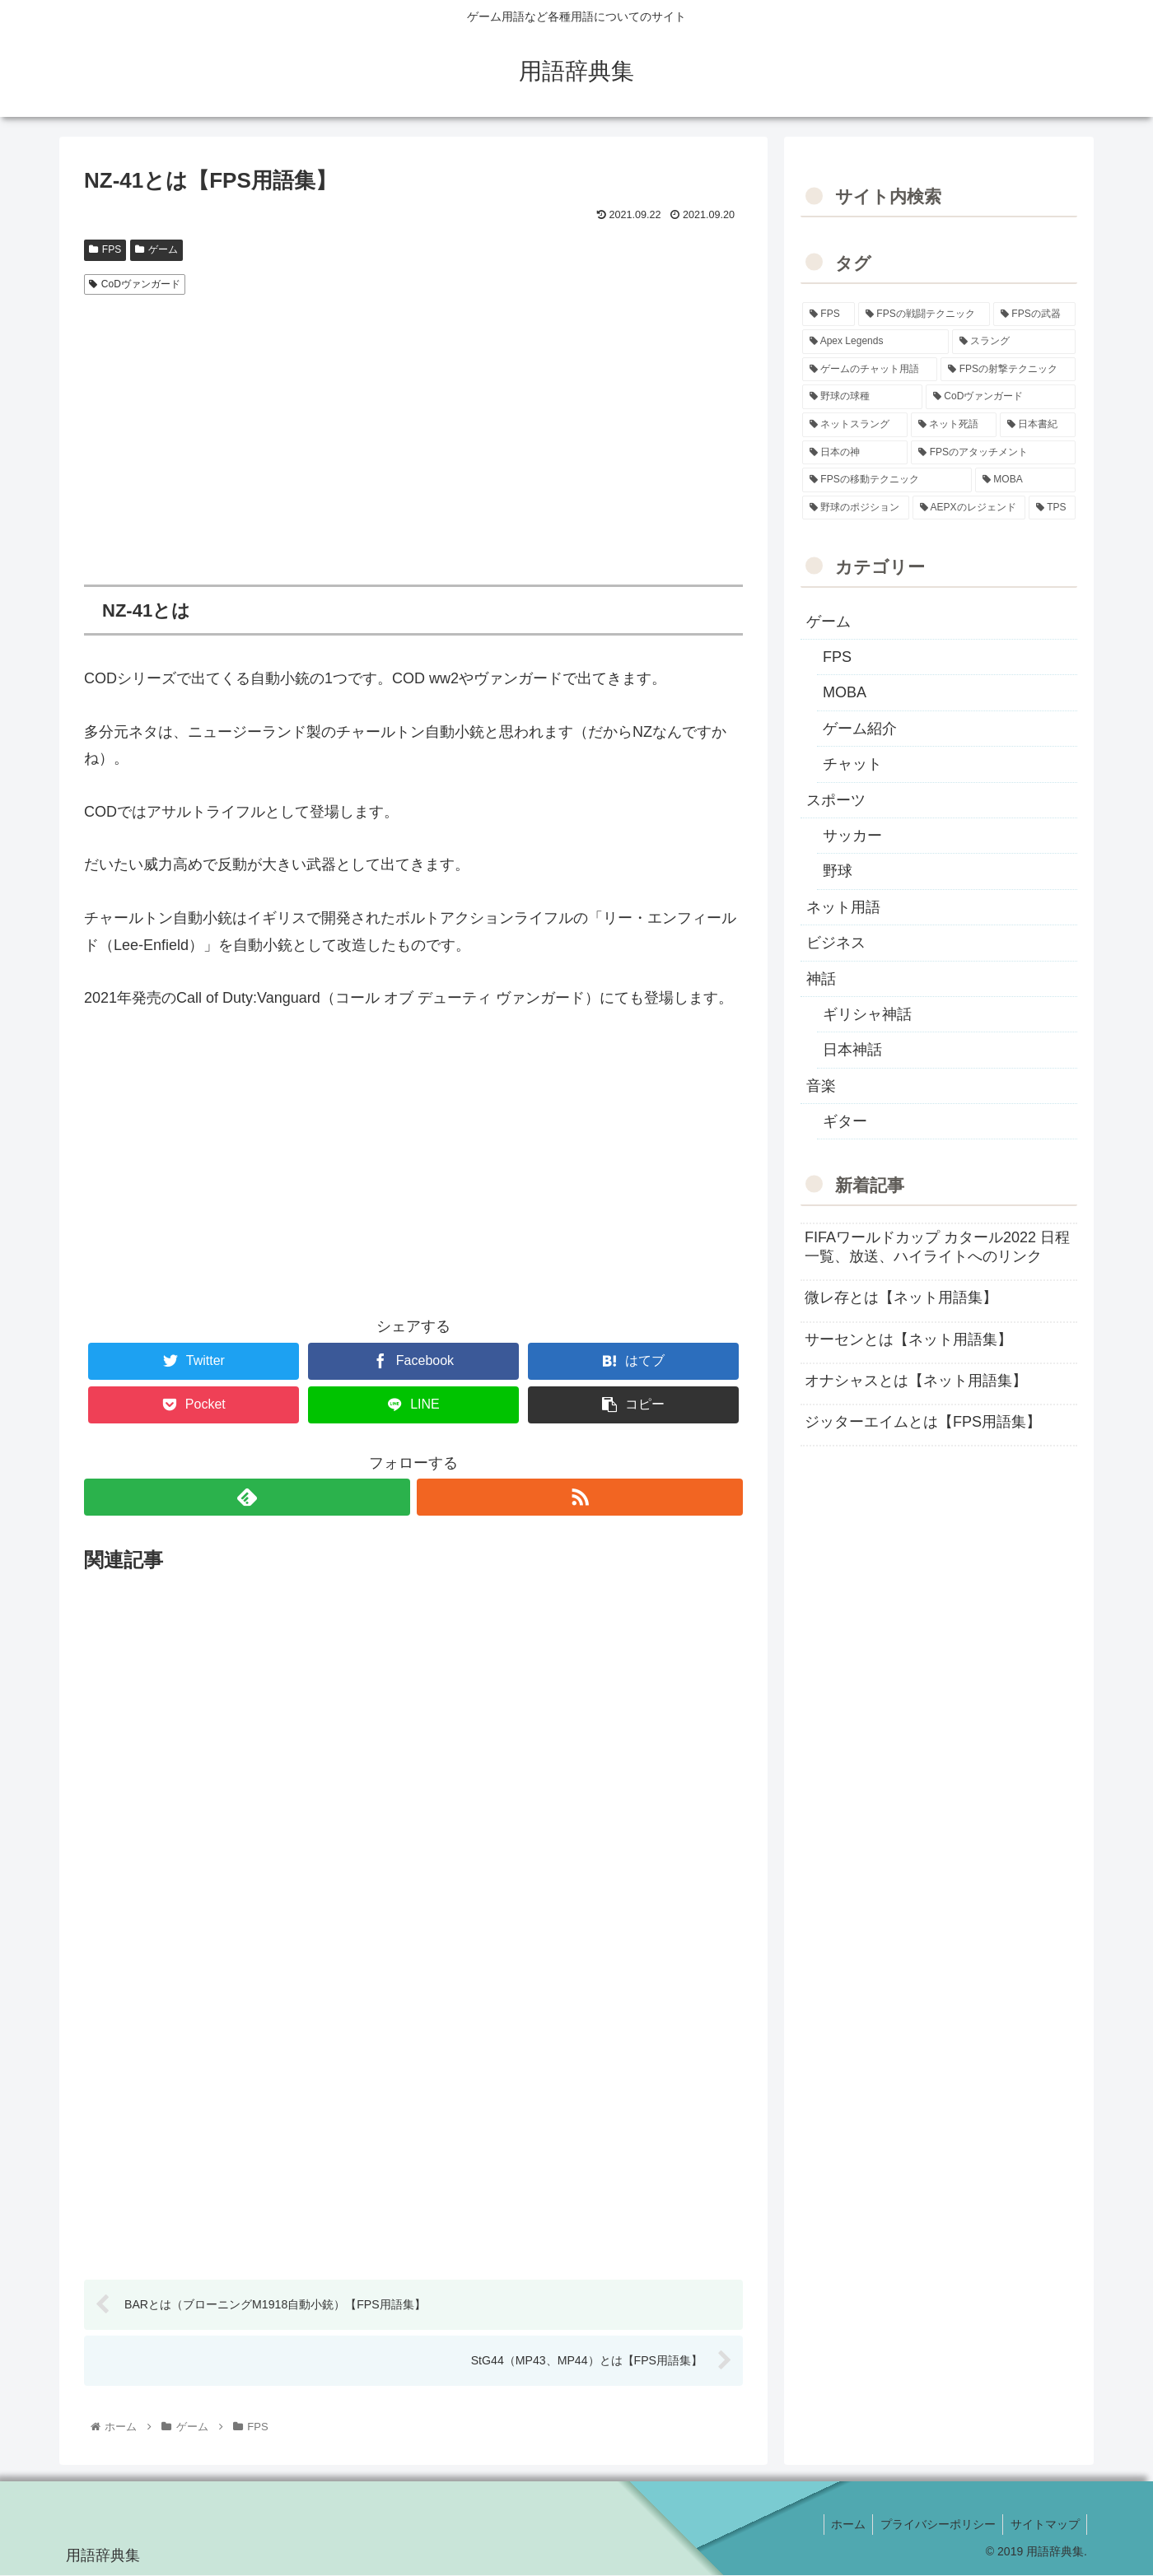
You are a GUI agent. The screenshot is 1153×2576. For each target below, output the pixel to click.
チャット (852, 764)
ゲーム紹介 (860, 728)
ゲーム (156, 249)
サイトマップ (1043, 2525)
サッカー (852, 835)
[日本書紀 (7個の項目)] (1038, 424)
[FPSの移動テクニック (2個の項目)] (887, 480)
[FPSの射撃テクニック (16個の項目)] (1008, 369)
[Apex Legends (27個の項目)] (875, 341)
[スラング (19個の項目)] (1014, 341)
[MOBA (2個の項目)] (1025, 480)
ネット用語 (843, 907)
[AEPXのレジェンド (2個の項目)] (969, 508)
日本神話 (852, 1049)
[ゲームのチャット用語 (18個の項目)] (869, 369)
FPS (105, 249)
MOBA (844, 692)
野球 (837, 871)
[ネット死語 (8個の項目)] (954, 424)
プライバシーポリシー (934, 2525)
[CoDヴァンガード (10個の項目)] (1001, 396)
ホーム (841, 2525)
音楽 (821, 1086)
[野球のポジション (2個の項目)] (855, 508)
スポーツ (836, 800)
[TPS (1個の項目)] (1052, 508)
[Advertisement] (413, 425)
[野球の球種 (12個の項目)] (862, 396)
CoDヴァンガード (134, 284)
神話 (821, 979)
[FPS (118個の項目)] (828, 314)
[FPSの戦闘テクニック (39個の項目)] (924, 314)
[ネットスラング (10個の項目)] (855, 424)
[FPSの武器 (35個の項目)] (1034, 314)
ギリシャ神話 (867, 1014)
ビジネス (836, 942)
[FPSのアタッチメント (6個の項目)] (993, 452)
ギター (845, 1121)
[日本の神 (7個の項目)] (855, 452)
